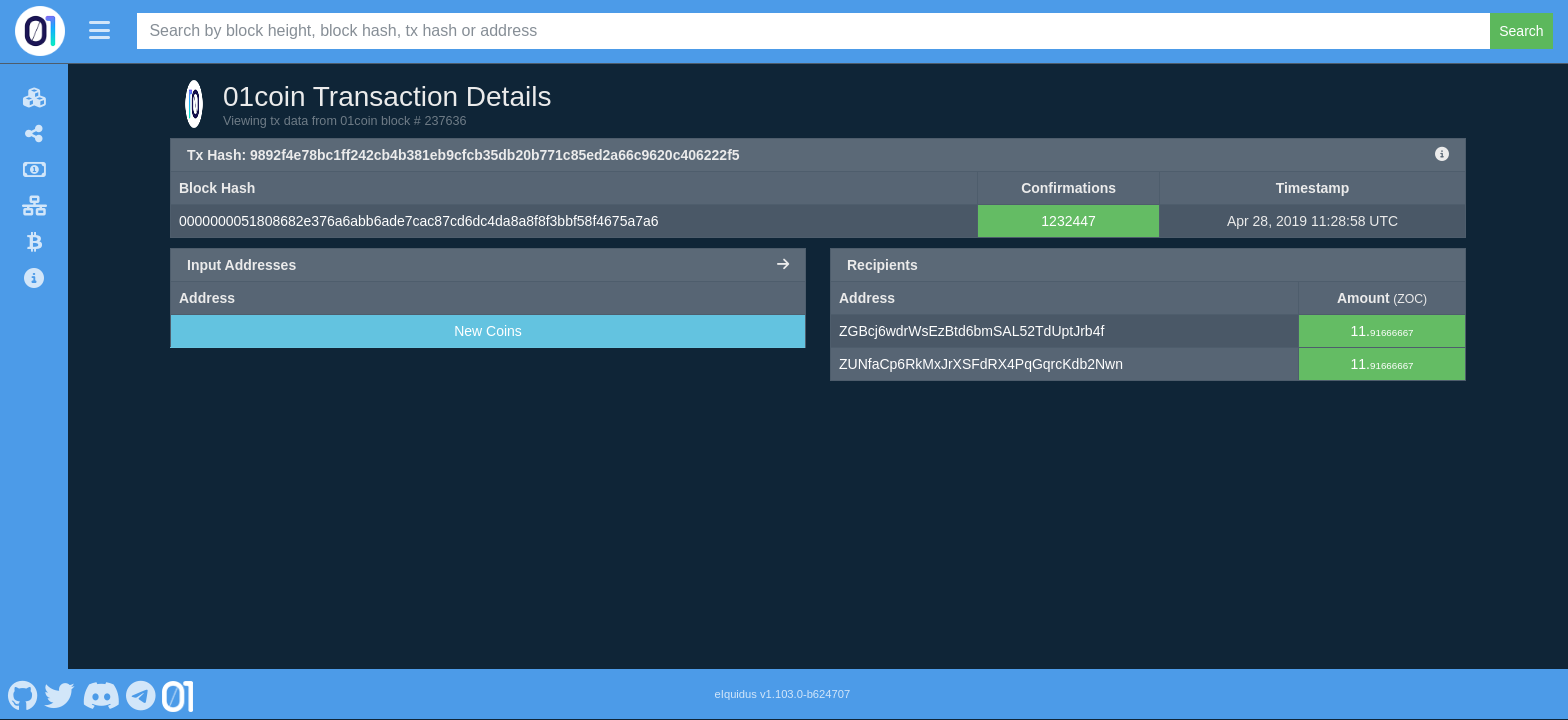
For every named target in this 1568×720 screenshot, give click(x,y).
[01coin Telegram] (141, 694)
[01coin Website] (178, 694)
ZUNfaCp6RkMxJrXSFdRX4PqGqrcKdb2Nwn (981, 364)
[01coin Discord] (100, 694)
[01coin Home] (40, 31)
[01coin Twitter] (60, 694)
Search (1521, 31)
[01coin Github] (22, 694)
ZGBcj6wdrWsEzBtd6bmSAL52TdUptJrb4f (971, 331)
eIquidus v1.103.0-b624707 (783, 694)
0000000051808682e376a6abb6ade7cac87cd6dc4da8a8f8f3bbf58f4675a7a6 (419, 221)
